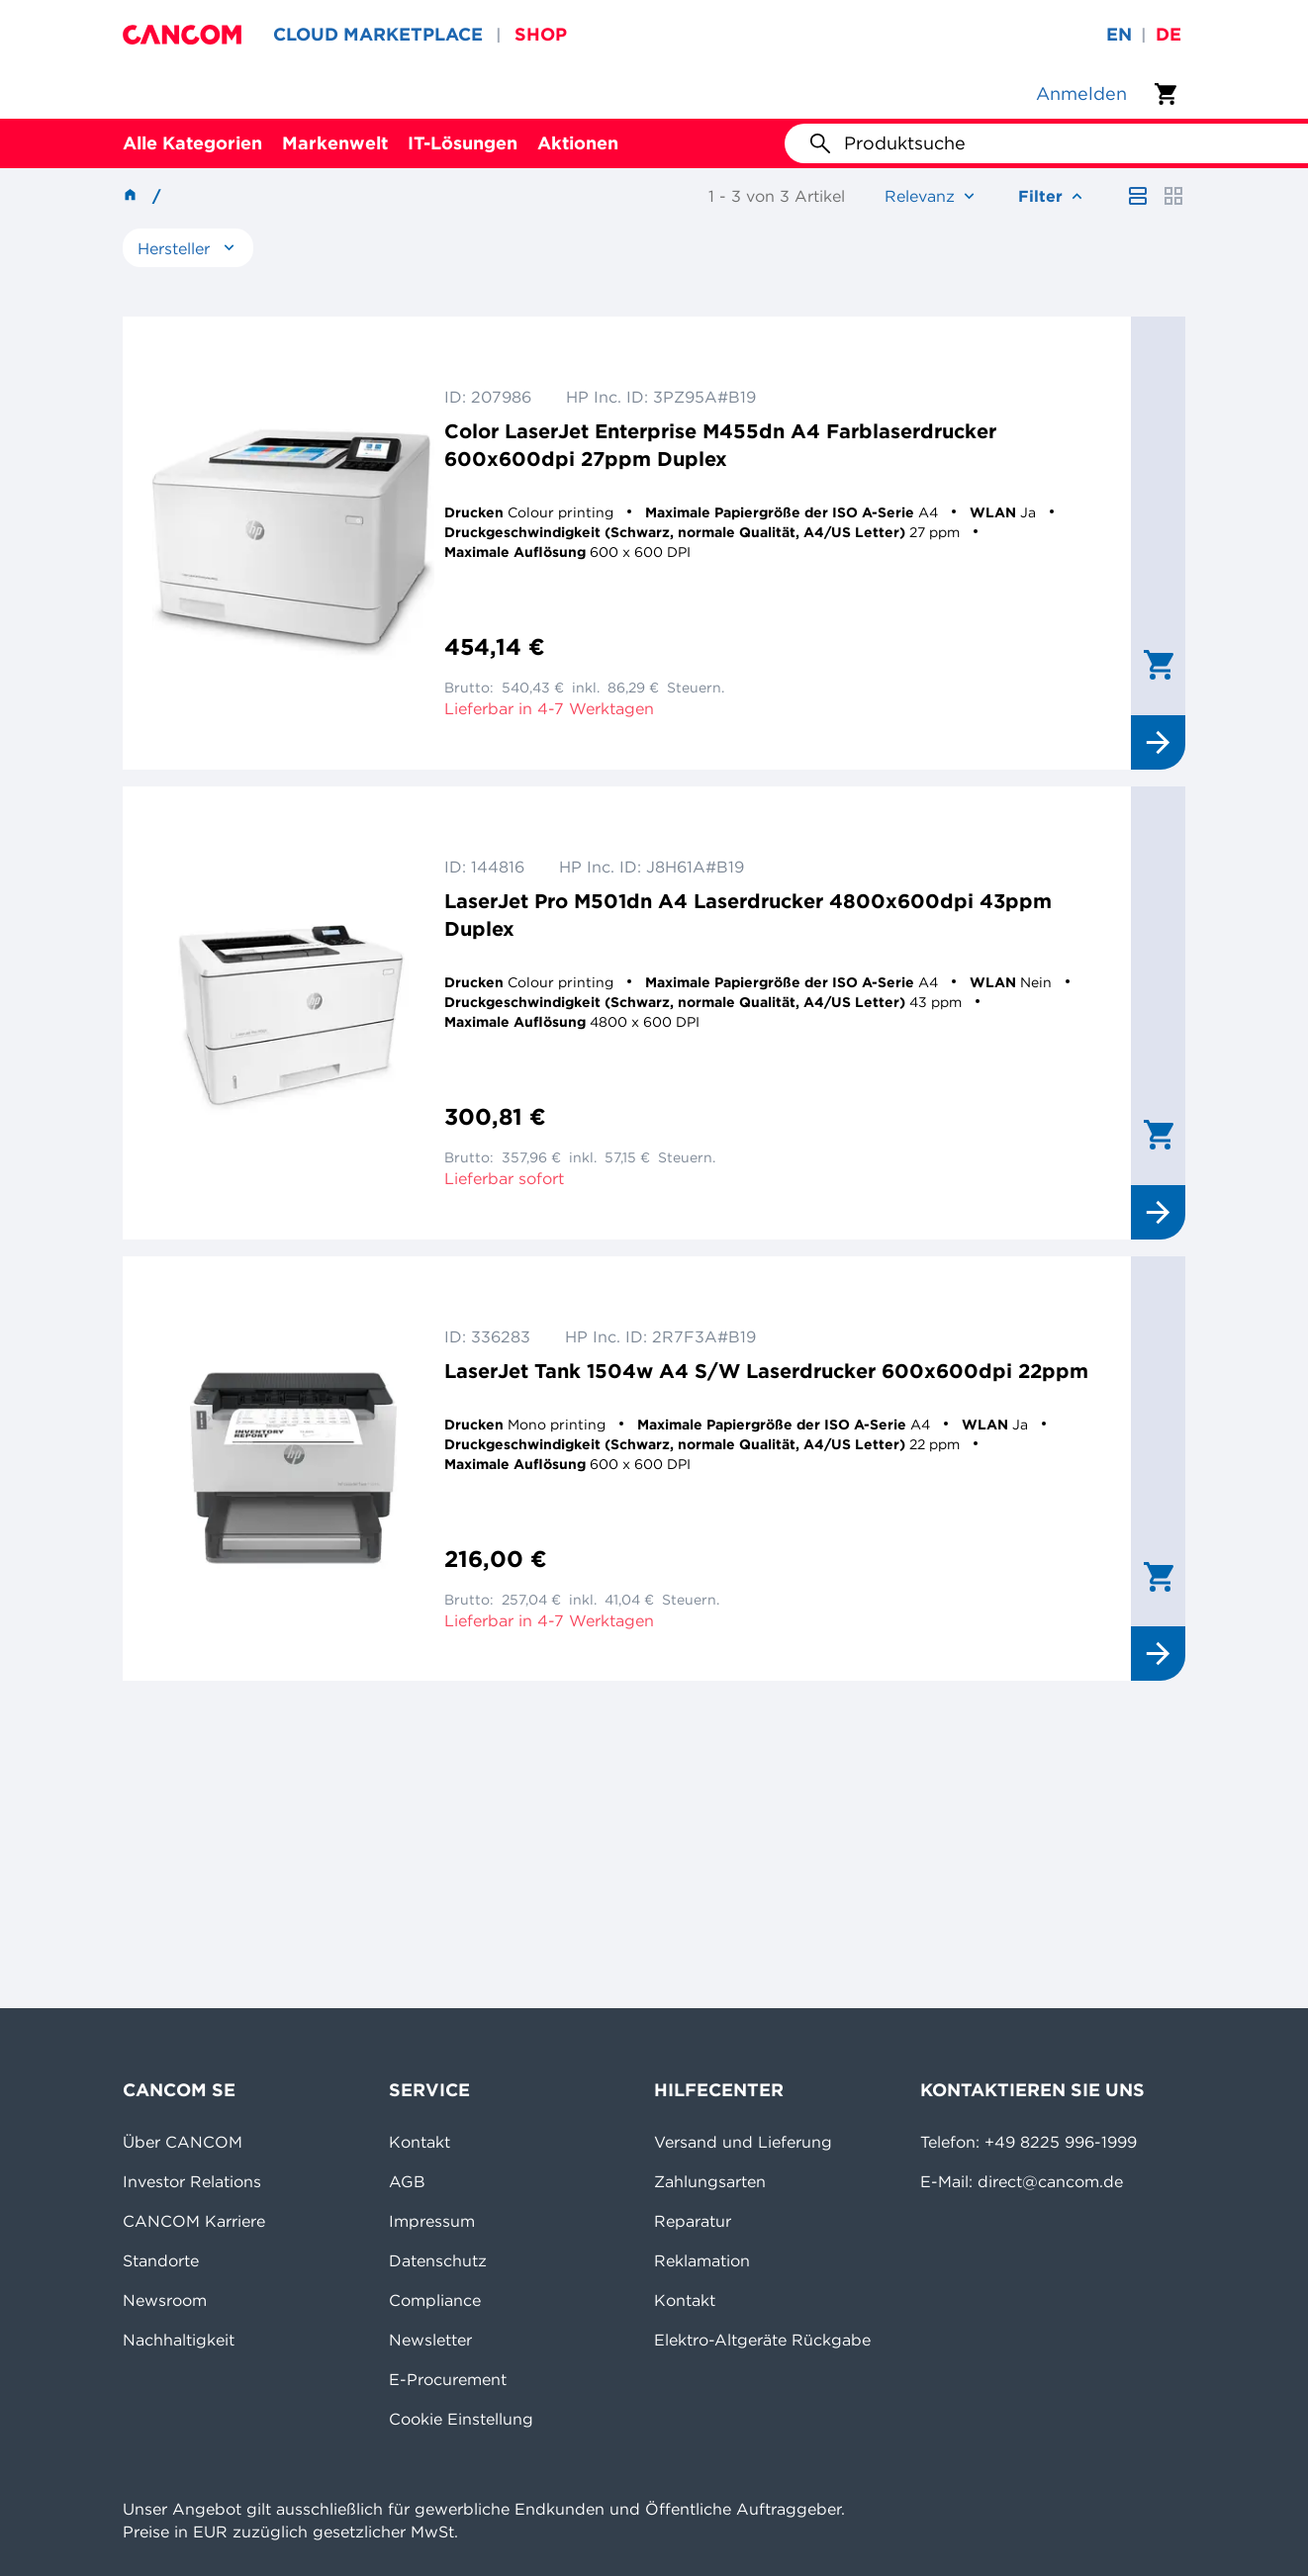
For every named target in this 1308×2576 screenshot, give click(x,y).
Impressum (432, 2221)
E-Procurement (448, 2379)
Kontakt (419, 2142)
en (1119, 34)
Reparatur (692, 2221)
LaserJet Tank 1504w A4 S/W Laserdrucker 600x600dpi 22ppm (766, 1370)
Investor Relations (192, 2181)
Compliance (435, 2300)
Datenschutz (438, 2260)
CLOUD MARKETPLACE (378, 34)
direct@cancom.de (1050, 2181)
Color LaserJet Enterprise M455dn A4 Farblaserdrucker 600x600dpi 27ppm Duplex (720, 444)
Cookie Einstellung (461, 2419)
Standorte (161, 2260)
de (1168, 34)
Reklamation (702, 2260)
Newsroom (165, 2300)
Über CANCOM (182, 2142)
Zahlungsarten (710, 2181)
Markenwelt (335, 143)
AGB (407, 2181)
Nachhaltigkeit (178, 2339)
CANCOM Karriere (194, 2221)
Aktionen (577, 143)
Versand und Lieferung (743, 2142)
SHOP (540, 34)
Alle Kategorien (192, 143)
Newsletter (430, 2339)
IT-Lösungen (462, 143)
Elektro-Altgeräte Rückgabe (762, 2339)
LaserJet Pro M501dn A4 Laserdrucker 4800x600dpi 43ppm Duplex (748, 914)
